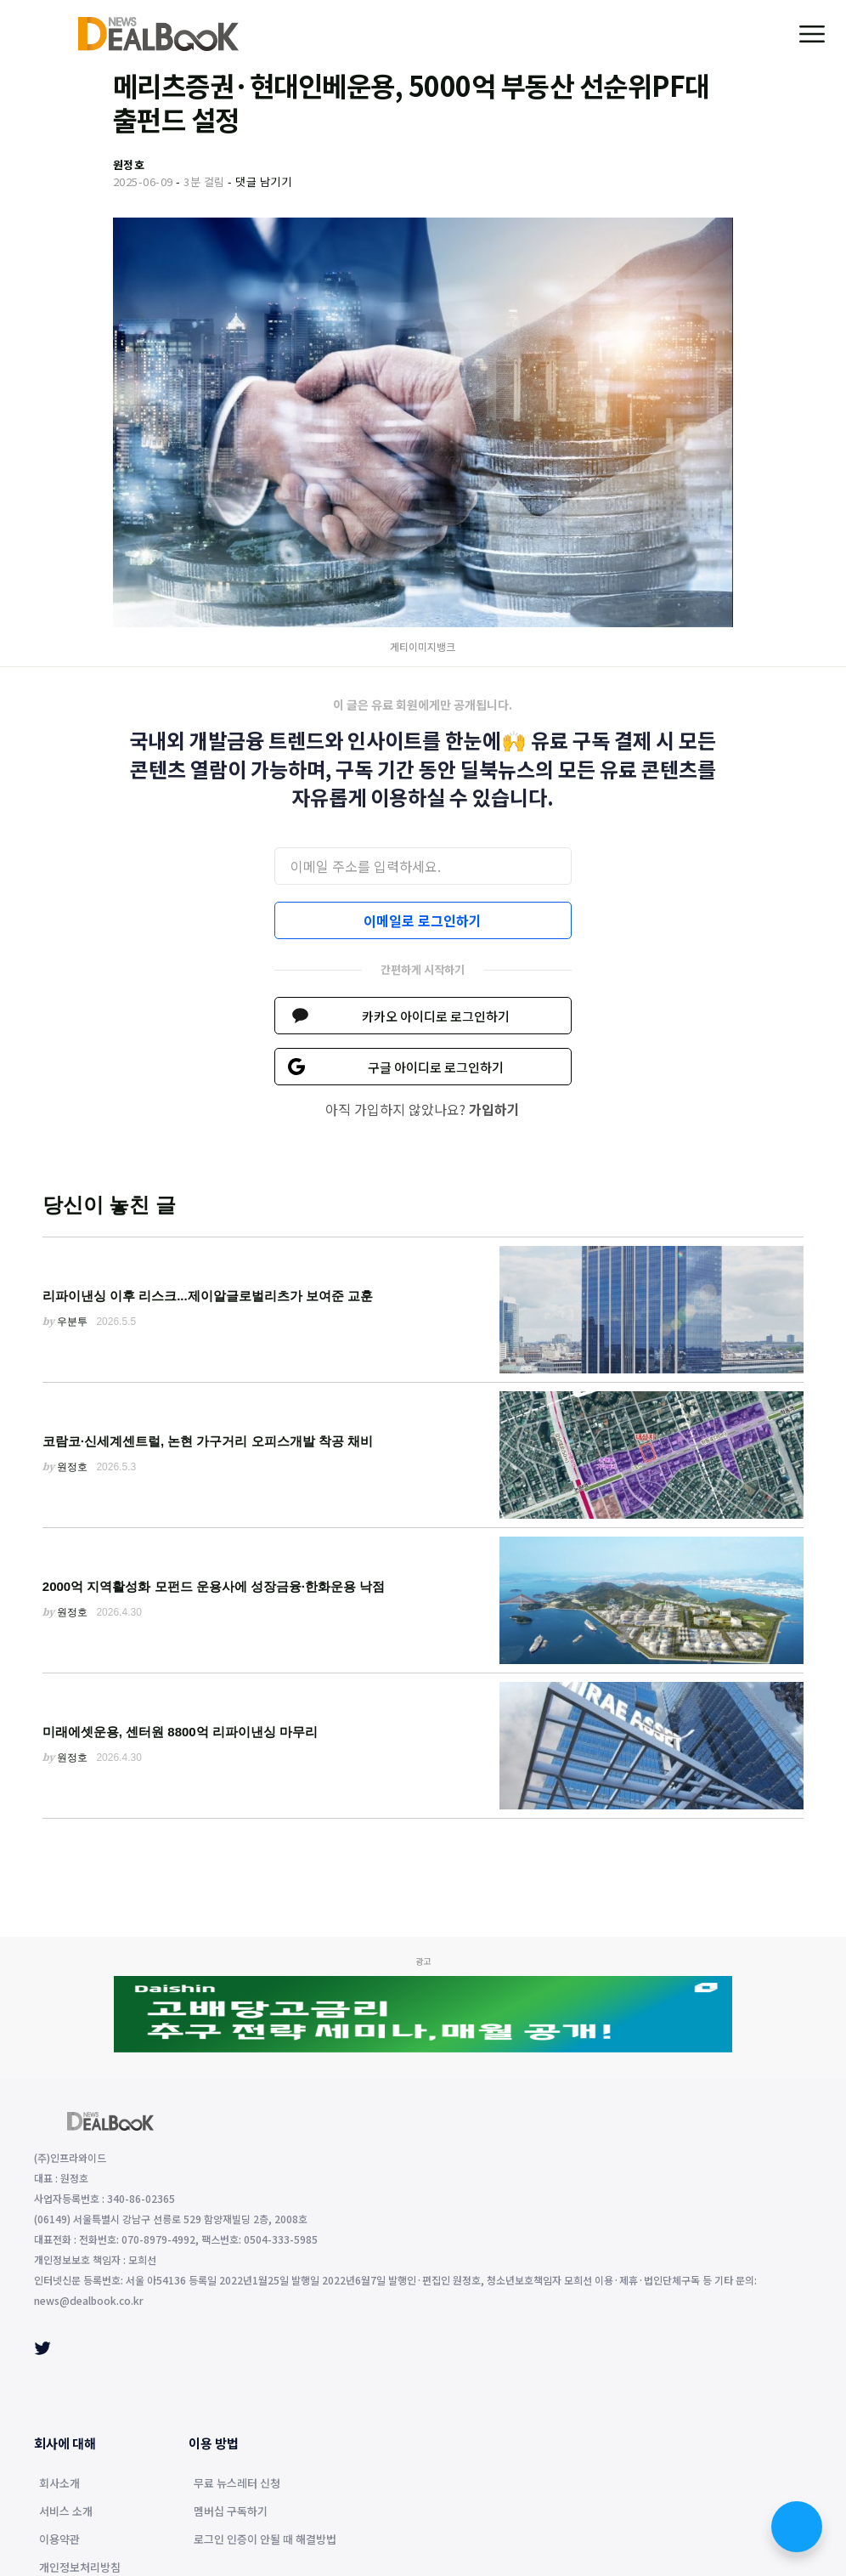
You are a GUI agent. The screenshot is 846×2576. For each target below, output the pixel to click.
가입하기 (494, 1109)
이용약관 (59, 2540)
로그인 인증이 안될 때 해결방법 (265, 2540)
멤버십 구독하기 (231, 2512)
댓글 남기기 (263, 181)
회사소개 (59, 2484)
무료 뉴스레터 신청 (237, 2484)
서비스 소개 (66, 2512)
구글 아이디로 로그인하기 (436, 1067)
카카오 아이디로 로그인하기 (436, 1016)
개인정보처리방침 (80, 2568)
